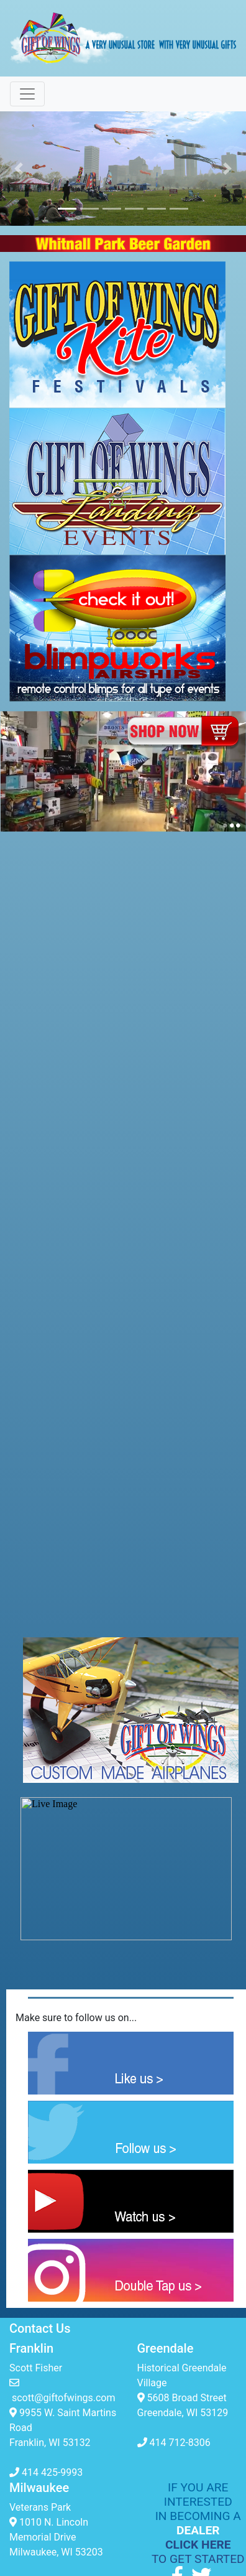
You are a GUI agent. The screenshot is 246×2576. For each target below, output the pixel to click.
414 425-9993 (46, 2472)
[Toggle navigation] (27, 93)
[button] (18, 168)
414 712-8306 (174, 2442)
